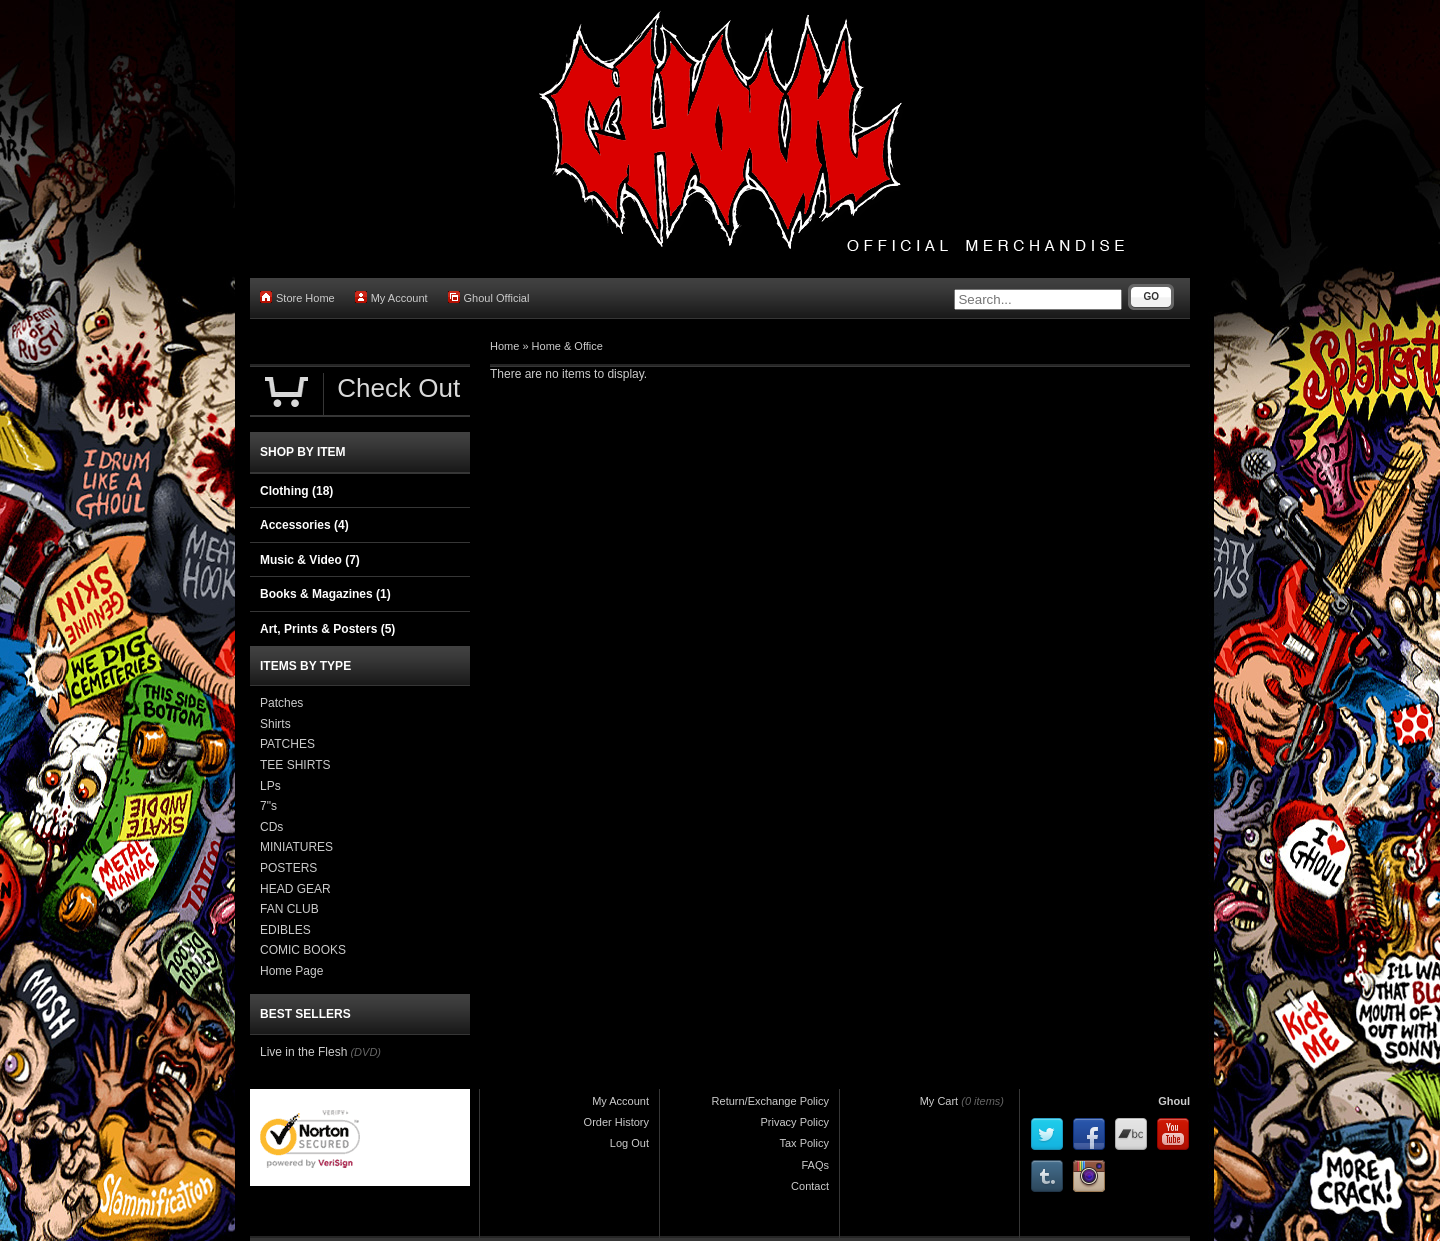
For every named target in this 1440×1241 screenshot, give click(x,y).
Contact (810, 1186)
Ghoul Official (489, 297)
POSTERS (288, 868)
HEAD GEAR (295, 889)
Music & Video (310, 560)
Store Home (297, 297)
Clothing (296, 491)
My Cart (939, 1101)
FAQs (815, 1165)
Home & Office (567, 346)
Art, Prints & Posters (327, 629)
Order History (616, 1122)
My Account (391, 297)
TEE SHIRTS (295, 765)
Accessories (304, 525)
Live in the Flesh (303, 1052)
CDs (271, 827)
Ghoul (1174, 1101)
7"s (268, 806)
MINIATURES (296, 847)
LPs (270, 786)
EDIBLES (285, 930)
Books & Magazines (325, 594)
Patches (281, 703)
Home (504, 346)
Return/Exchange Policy (770, 1101)
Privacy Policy (795, 1122)
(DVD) (365, 1052)
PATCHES (287, 744)
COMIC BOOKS (303, 950)
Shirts (275, 724)
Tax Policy (804, 1143)
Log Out (629, 1143)
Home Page (291, 971)
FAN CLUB (289, 909)
